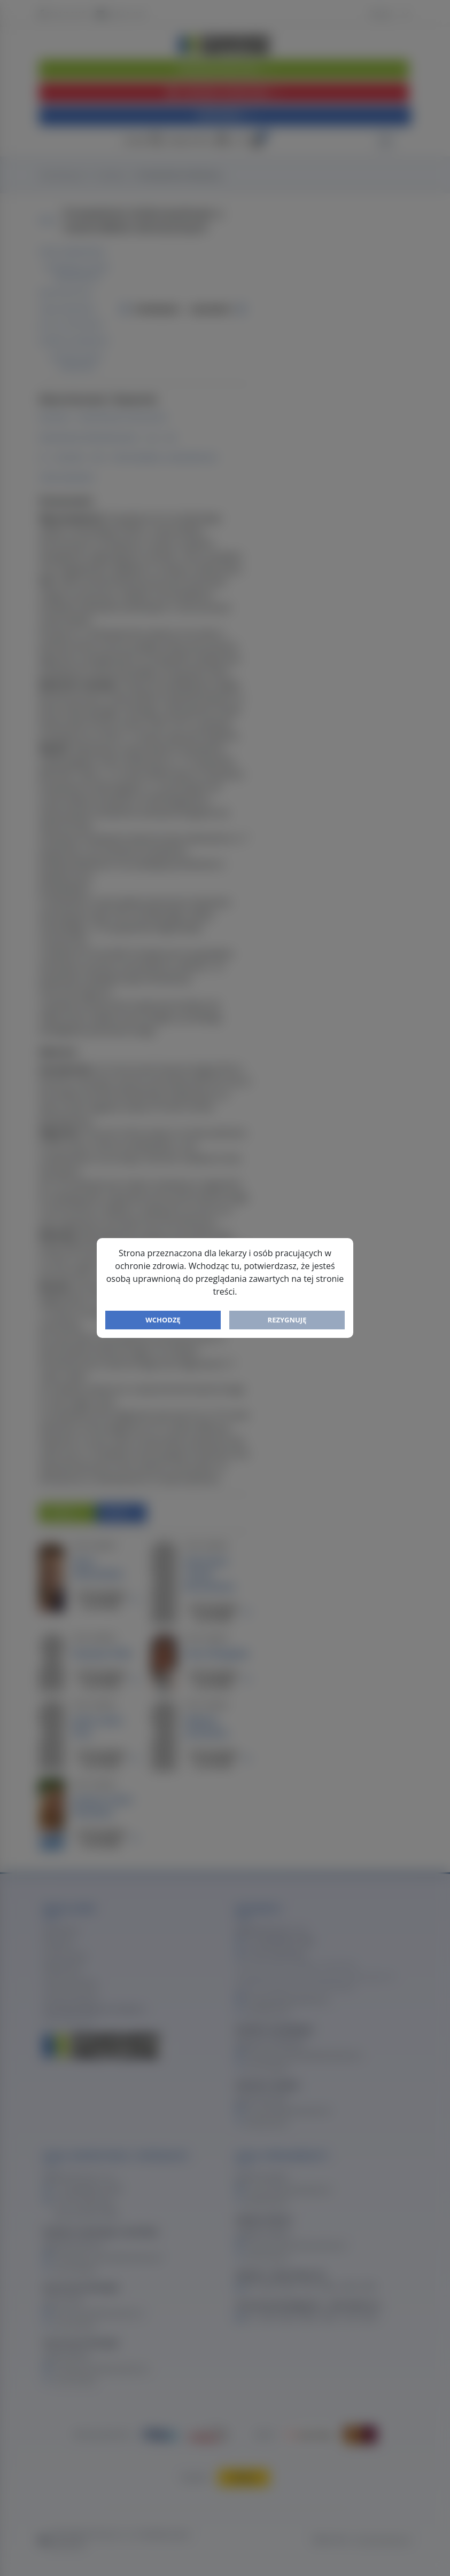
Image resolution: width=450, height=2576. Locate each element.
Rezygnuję (287, 1320)
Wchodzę (163, 1320)
